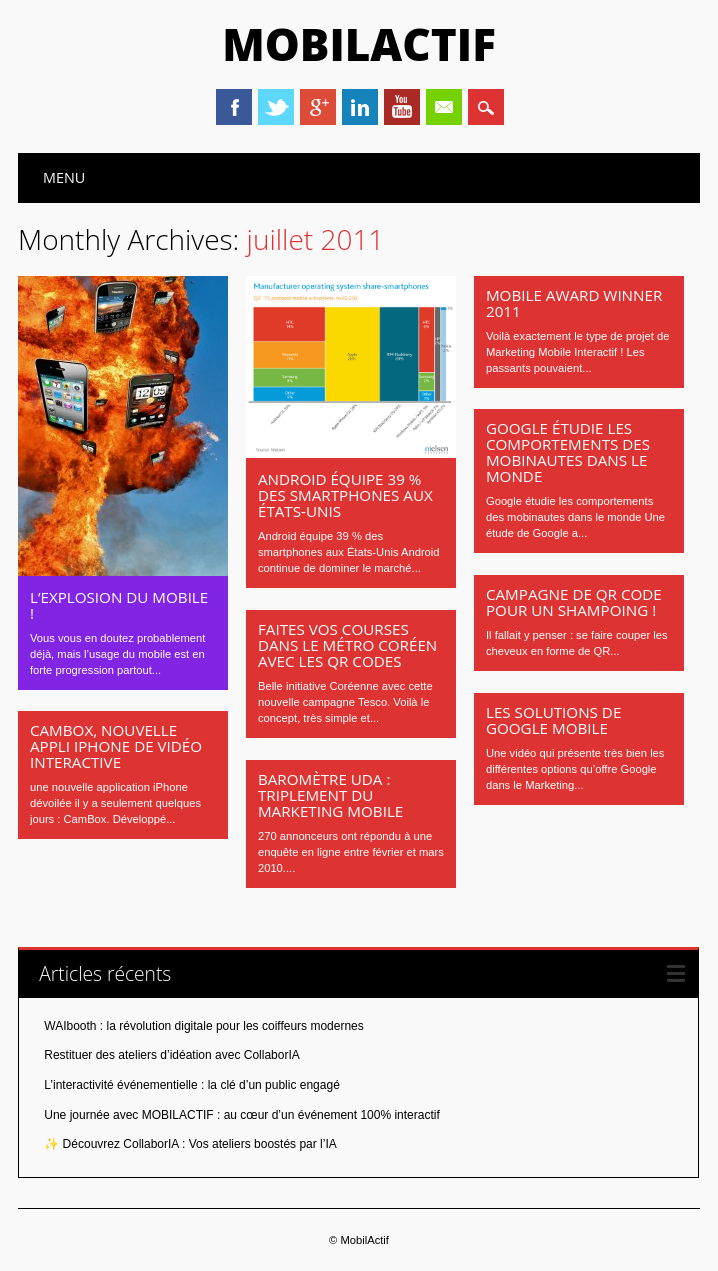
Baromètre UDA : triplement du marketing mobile (330, 795)
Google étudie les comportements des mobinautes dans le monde (568, 452)
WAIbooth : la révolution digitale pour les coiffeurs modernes (204, 1026)
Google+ (318, 107)
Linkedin (360, 107)
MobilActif (359, 44)
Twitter (276, 107)
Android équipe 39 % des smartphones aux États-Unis (345, 495)
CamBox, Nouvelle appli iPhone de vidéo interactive (116, 746)
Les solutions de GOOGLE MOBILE (553, 720)
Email (444, 107)
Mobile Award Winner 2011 (574, 303)
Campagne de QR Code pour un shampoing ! (574, 602)
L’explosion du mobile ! (119, 605)
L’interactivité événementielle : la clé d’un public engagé (192, 1085)
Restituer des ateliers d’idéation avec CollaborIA (171, 1055)
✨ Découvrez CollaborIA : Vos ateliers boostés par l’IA (190, 1144)
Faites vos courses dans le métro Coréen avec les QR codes (347, 645)
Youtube (402, 107)
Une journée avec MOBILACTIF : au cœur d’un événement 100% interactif (242, 1115)
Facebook (234, 107)
